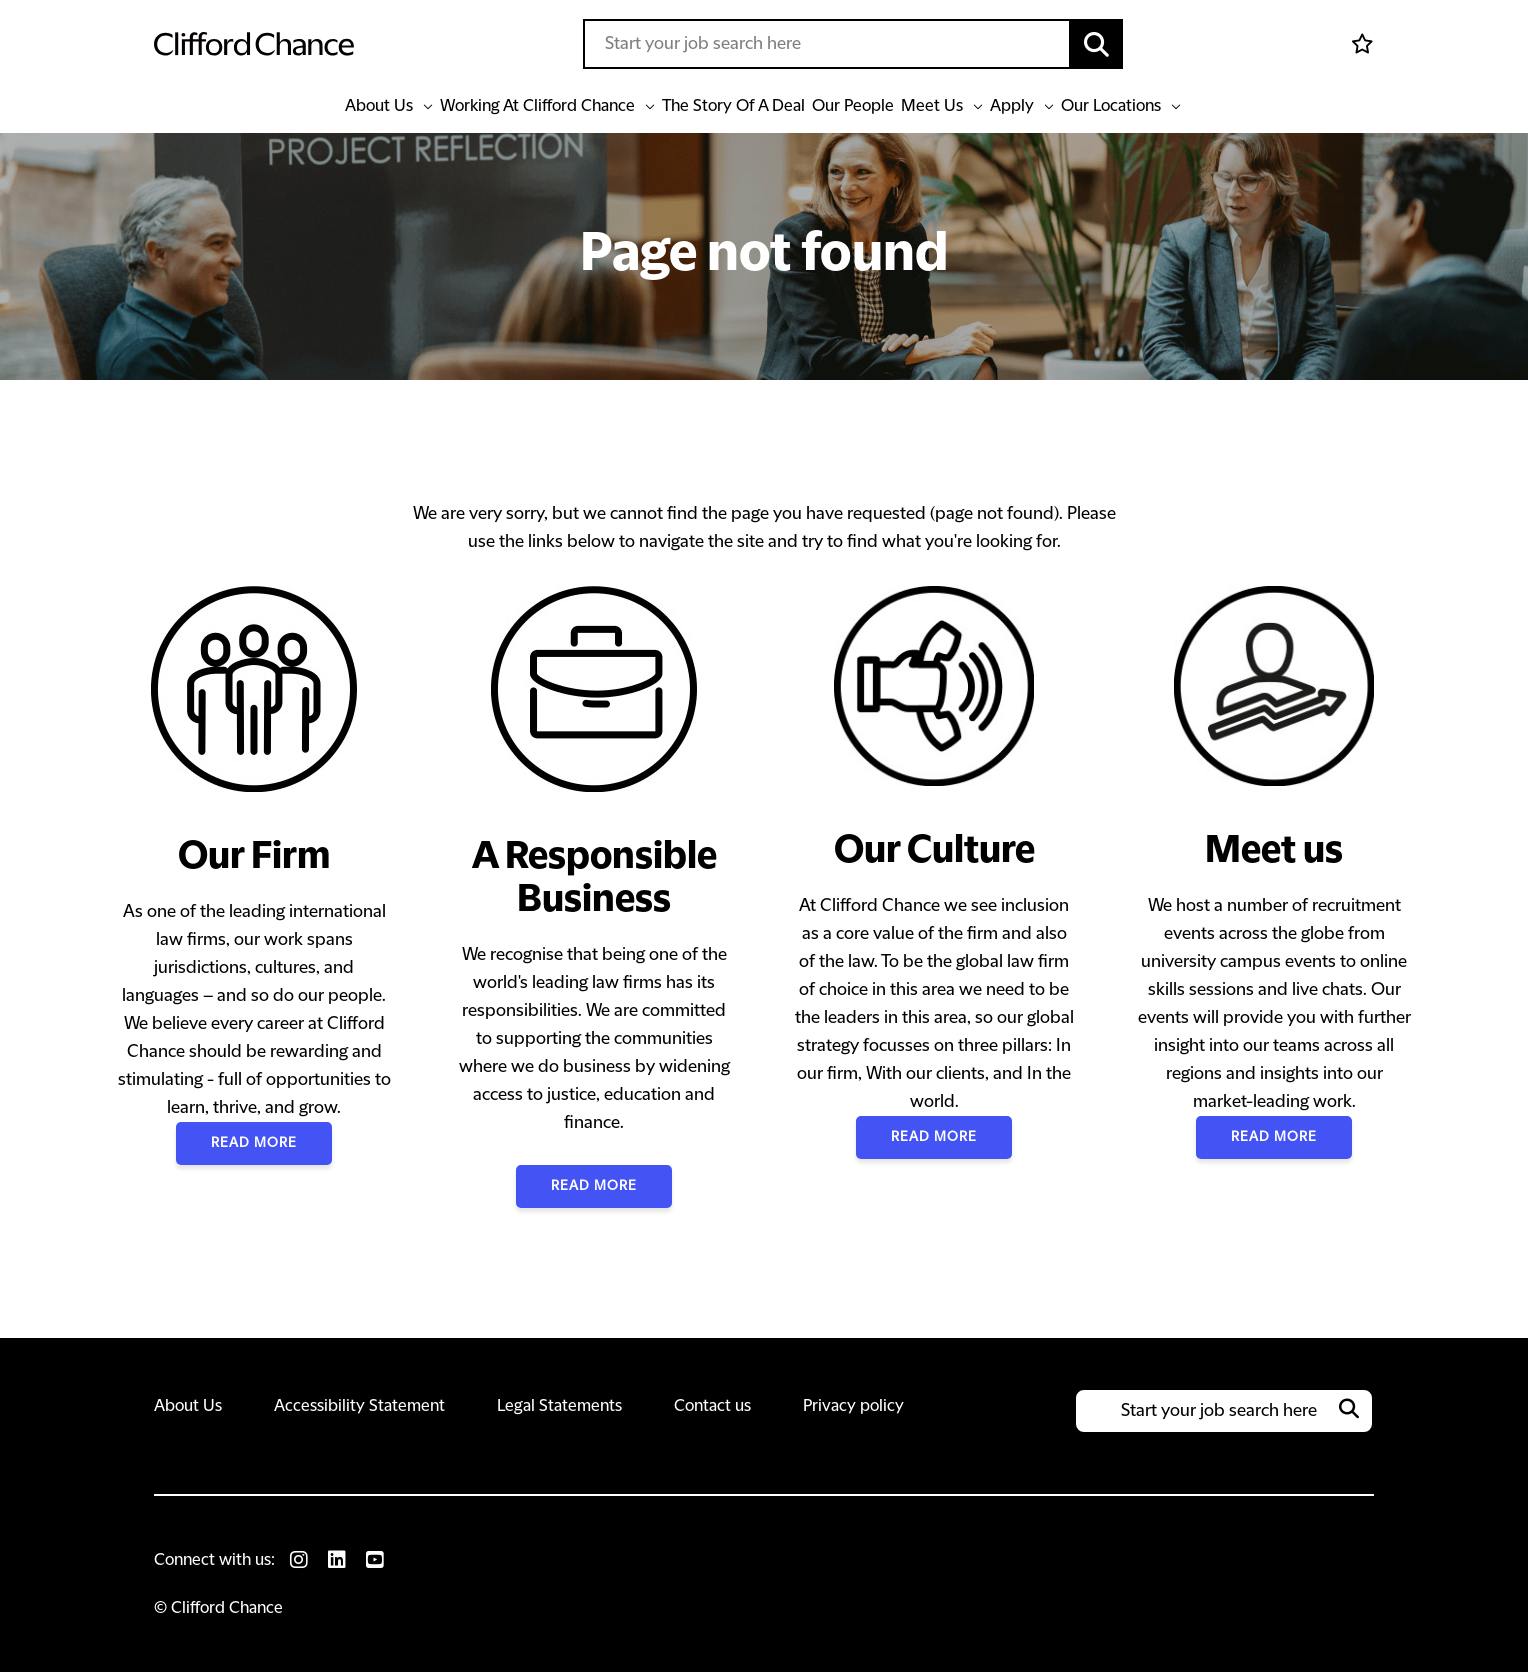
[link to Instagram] (299, 1560)
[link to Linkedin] (337, 1560)
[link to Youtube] (375, 1560)
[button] (1097, 44)
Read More (254, 1143)
